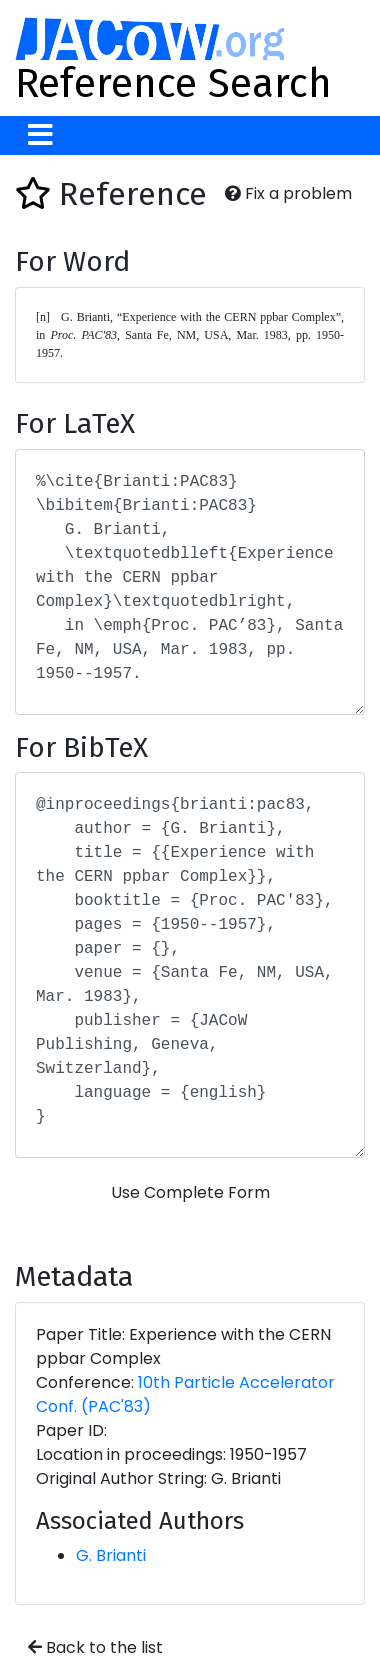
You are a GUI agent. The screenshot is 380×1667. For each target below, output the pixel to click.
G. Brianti (111, 1555)
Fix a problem (288, 193)
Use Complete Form (190, 1192)
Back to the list (95, 1647)
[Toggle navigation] (40, 135)
